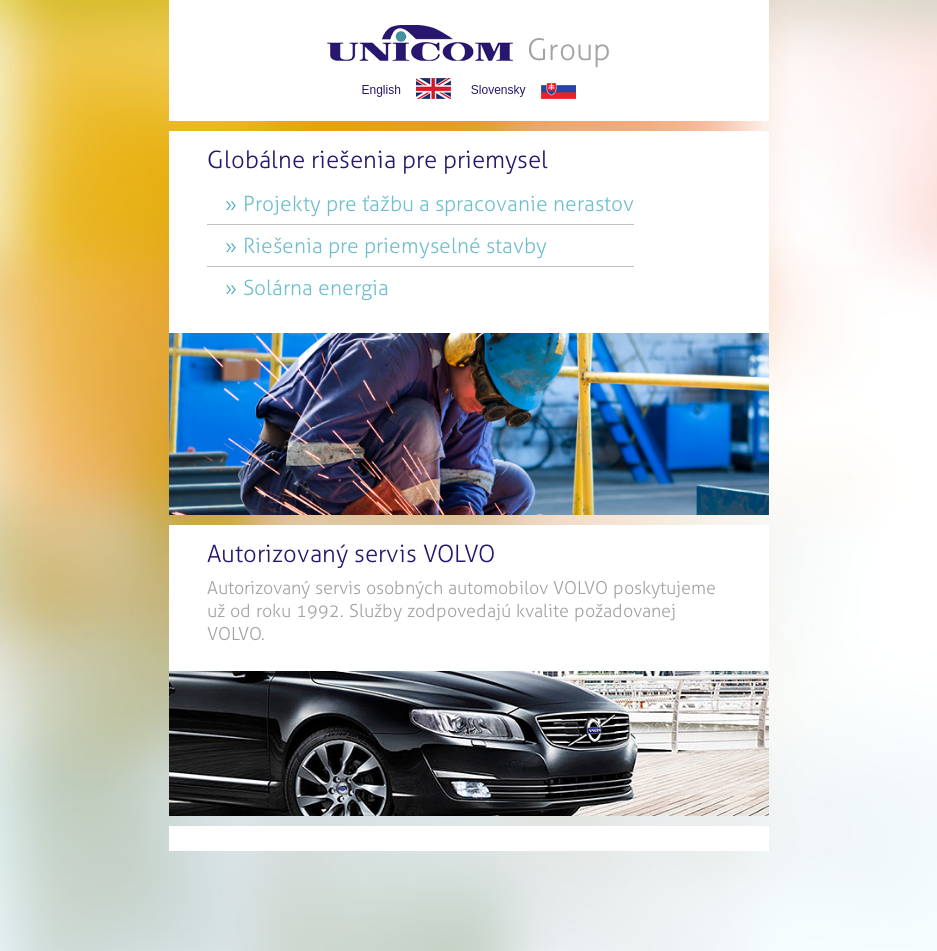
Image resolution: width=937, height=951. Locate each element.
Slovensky (498, 90)
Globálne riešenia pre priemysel (377, 160)
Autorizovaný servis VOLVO (351, 554)
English (380, 90)
